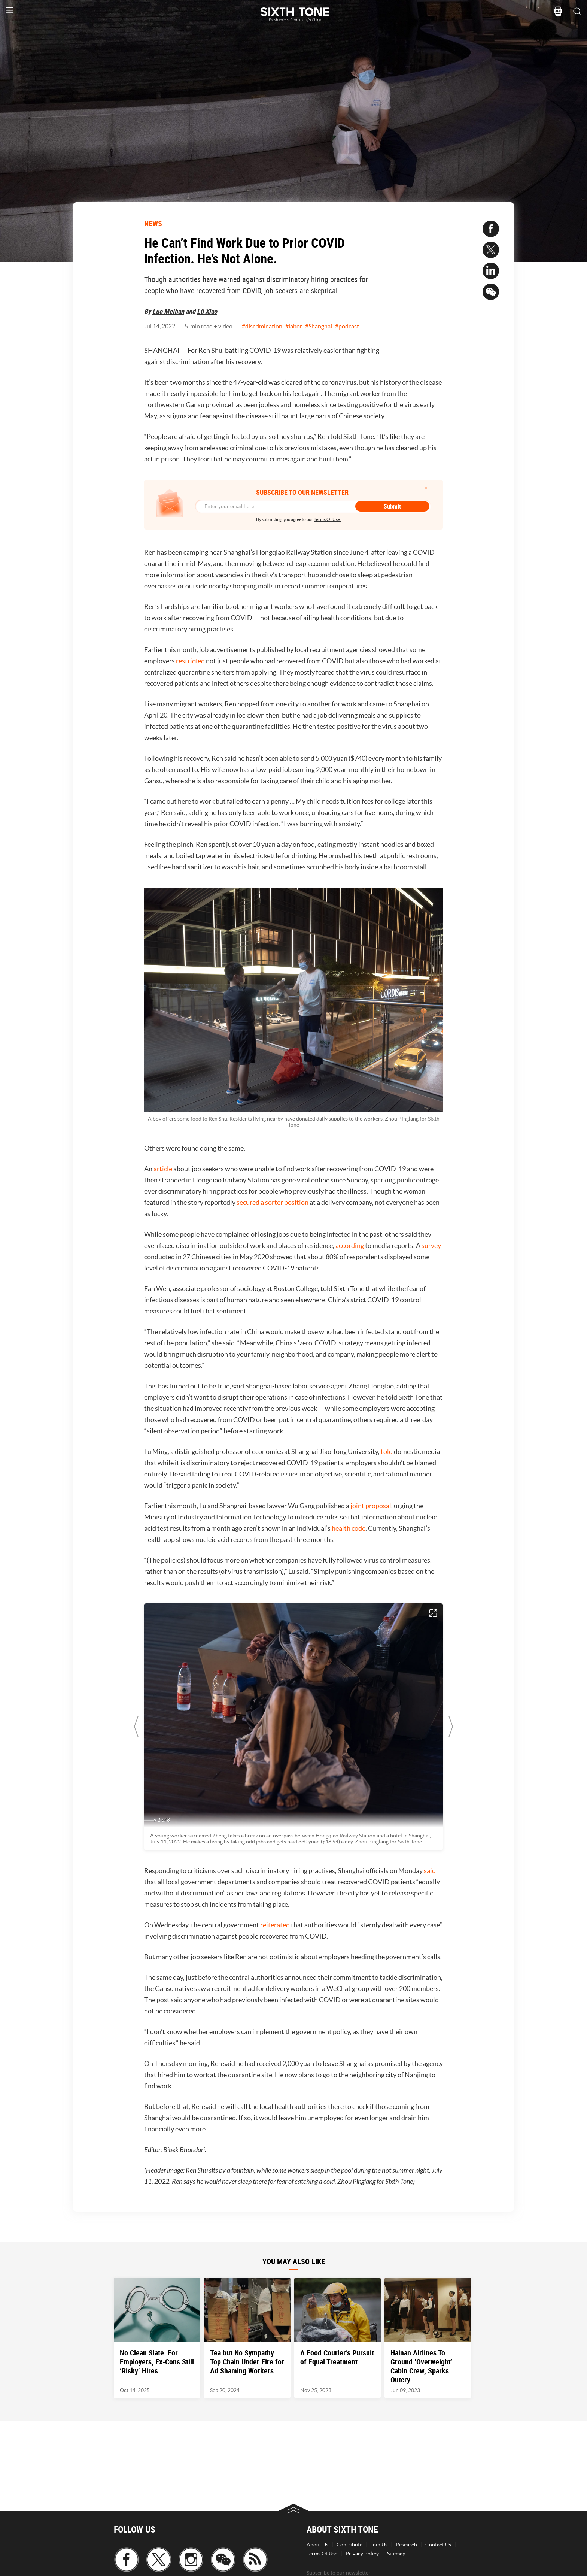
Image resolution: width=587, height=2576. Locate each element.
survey (431, 1245)
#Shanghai (318, 326)
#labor (293, 326)
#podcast (347, 326)
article (162, 1169)
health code (348, 1528)
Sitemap (396, 2554)
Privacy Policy (362, 2554)
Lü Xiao (207, 311)
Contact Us (438, 2545)
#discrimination (262, 326)
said (430, 1871)
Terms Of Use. (327, 519)
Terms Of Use (322, 2554)
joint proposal (370, 1506)
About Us (317, 2545)
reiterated (275, 1925)
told (387, 1451)
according (349, 1245)
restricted (190, 661)
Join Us (379, 2545)
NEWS (153, 223)
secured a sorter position (272, 1202)
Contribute (349, 2545)
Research (406, 2545)
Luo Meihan (168, 311)
